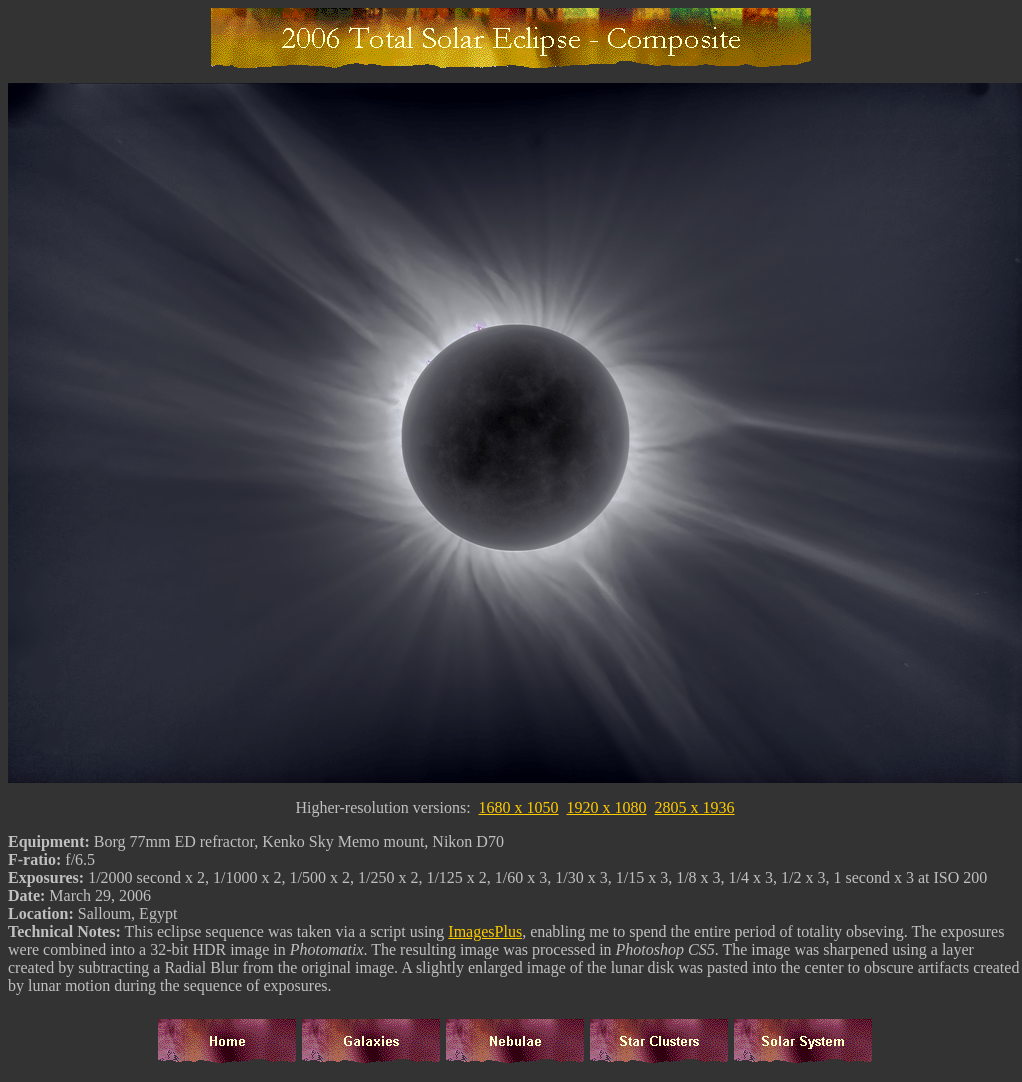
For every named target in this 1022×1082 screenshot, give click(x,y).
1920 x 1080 (607, 810)
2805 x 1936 (695, 810)
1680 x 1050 (519, 810)
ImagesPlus (485, 934)
